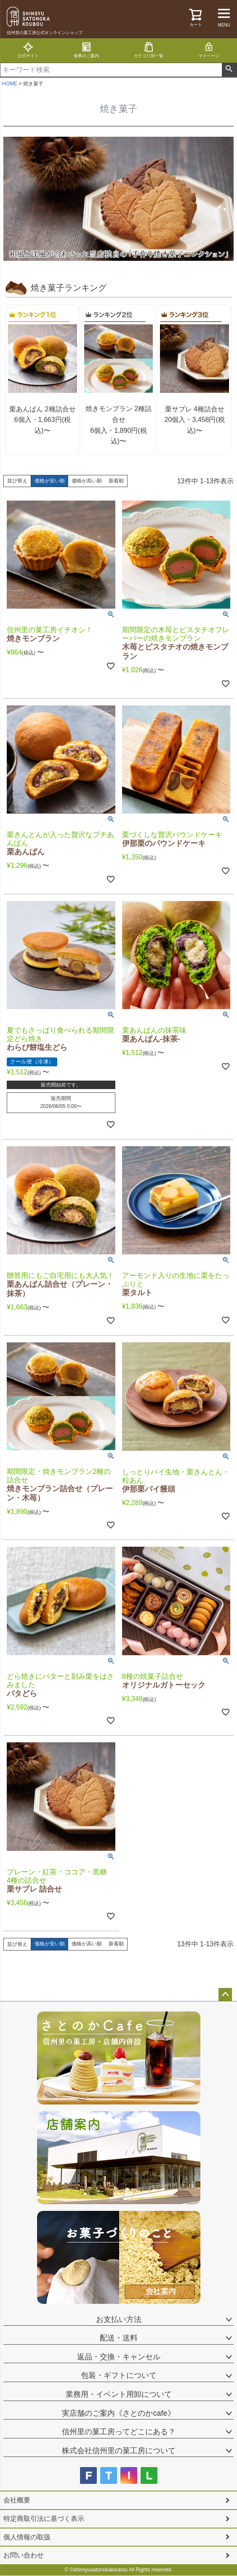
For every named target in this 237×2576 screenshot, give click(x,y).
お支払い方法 (118, 2319)
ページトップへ (225, 1994)
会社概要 (16, 2500)
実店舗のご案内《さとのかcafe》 (118, 2413)
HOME (9, 84)
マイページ (208, 50)
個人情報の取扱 (27, 2537)
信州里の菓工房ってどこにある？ (119, 2432)
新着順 (116, 481)
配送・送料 (119, 2338)
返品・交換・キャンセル (118, 2357)
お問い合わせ (23, 2555)
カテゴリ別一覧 (148, 50)
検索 (229, 70)
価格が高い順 (87, 481)
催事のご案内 (86, 50)
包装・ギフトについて (119, 2375)
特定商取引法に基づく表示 (43, 2518)
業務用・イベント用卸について (119, 2394)
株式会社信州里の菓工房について (119, 2450)
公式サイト (28, 50)
